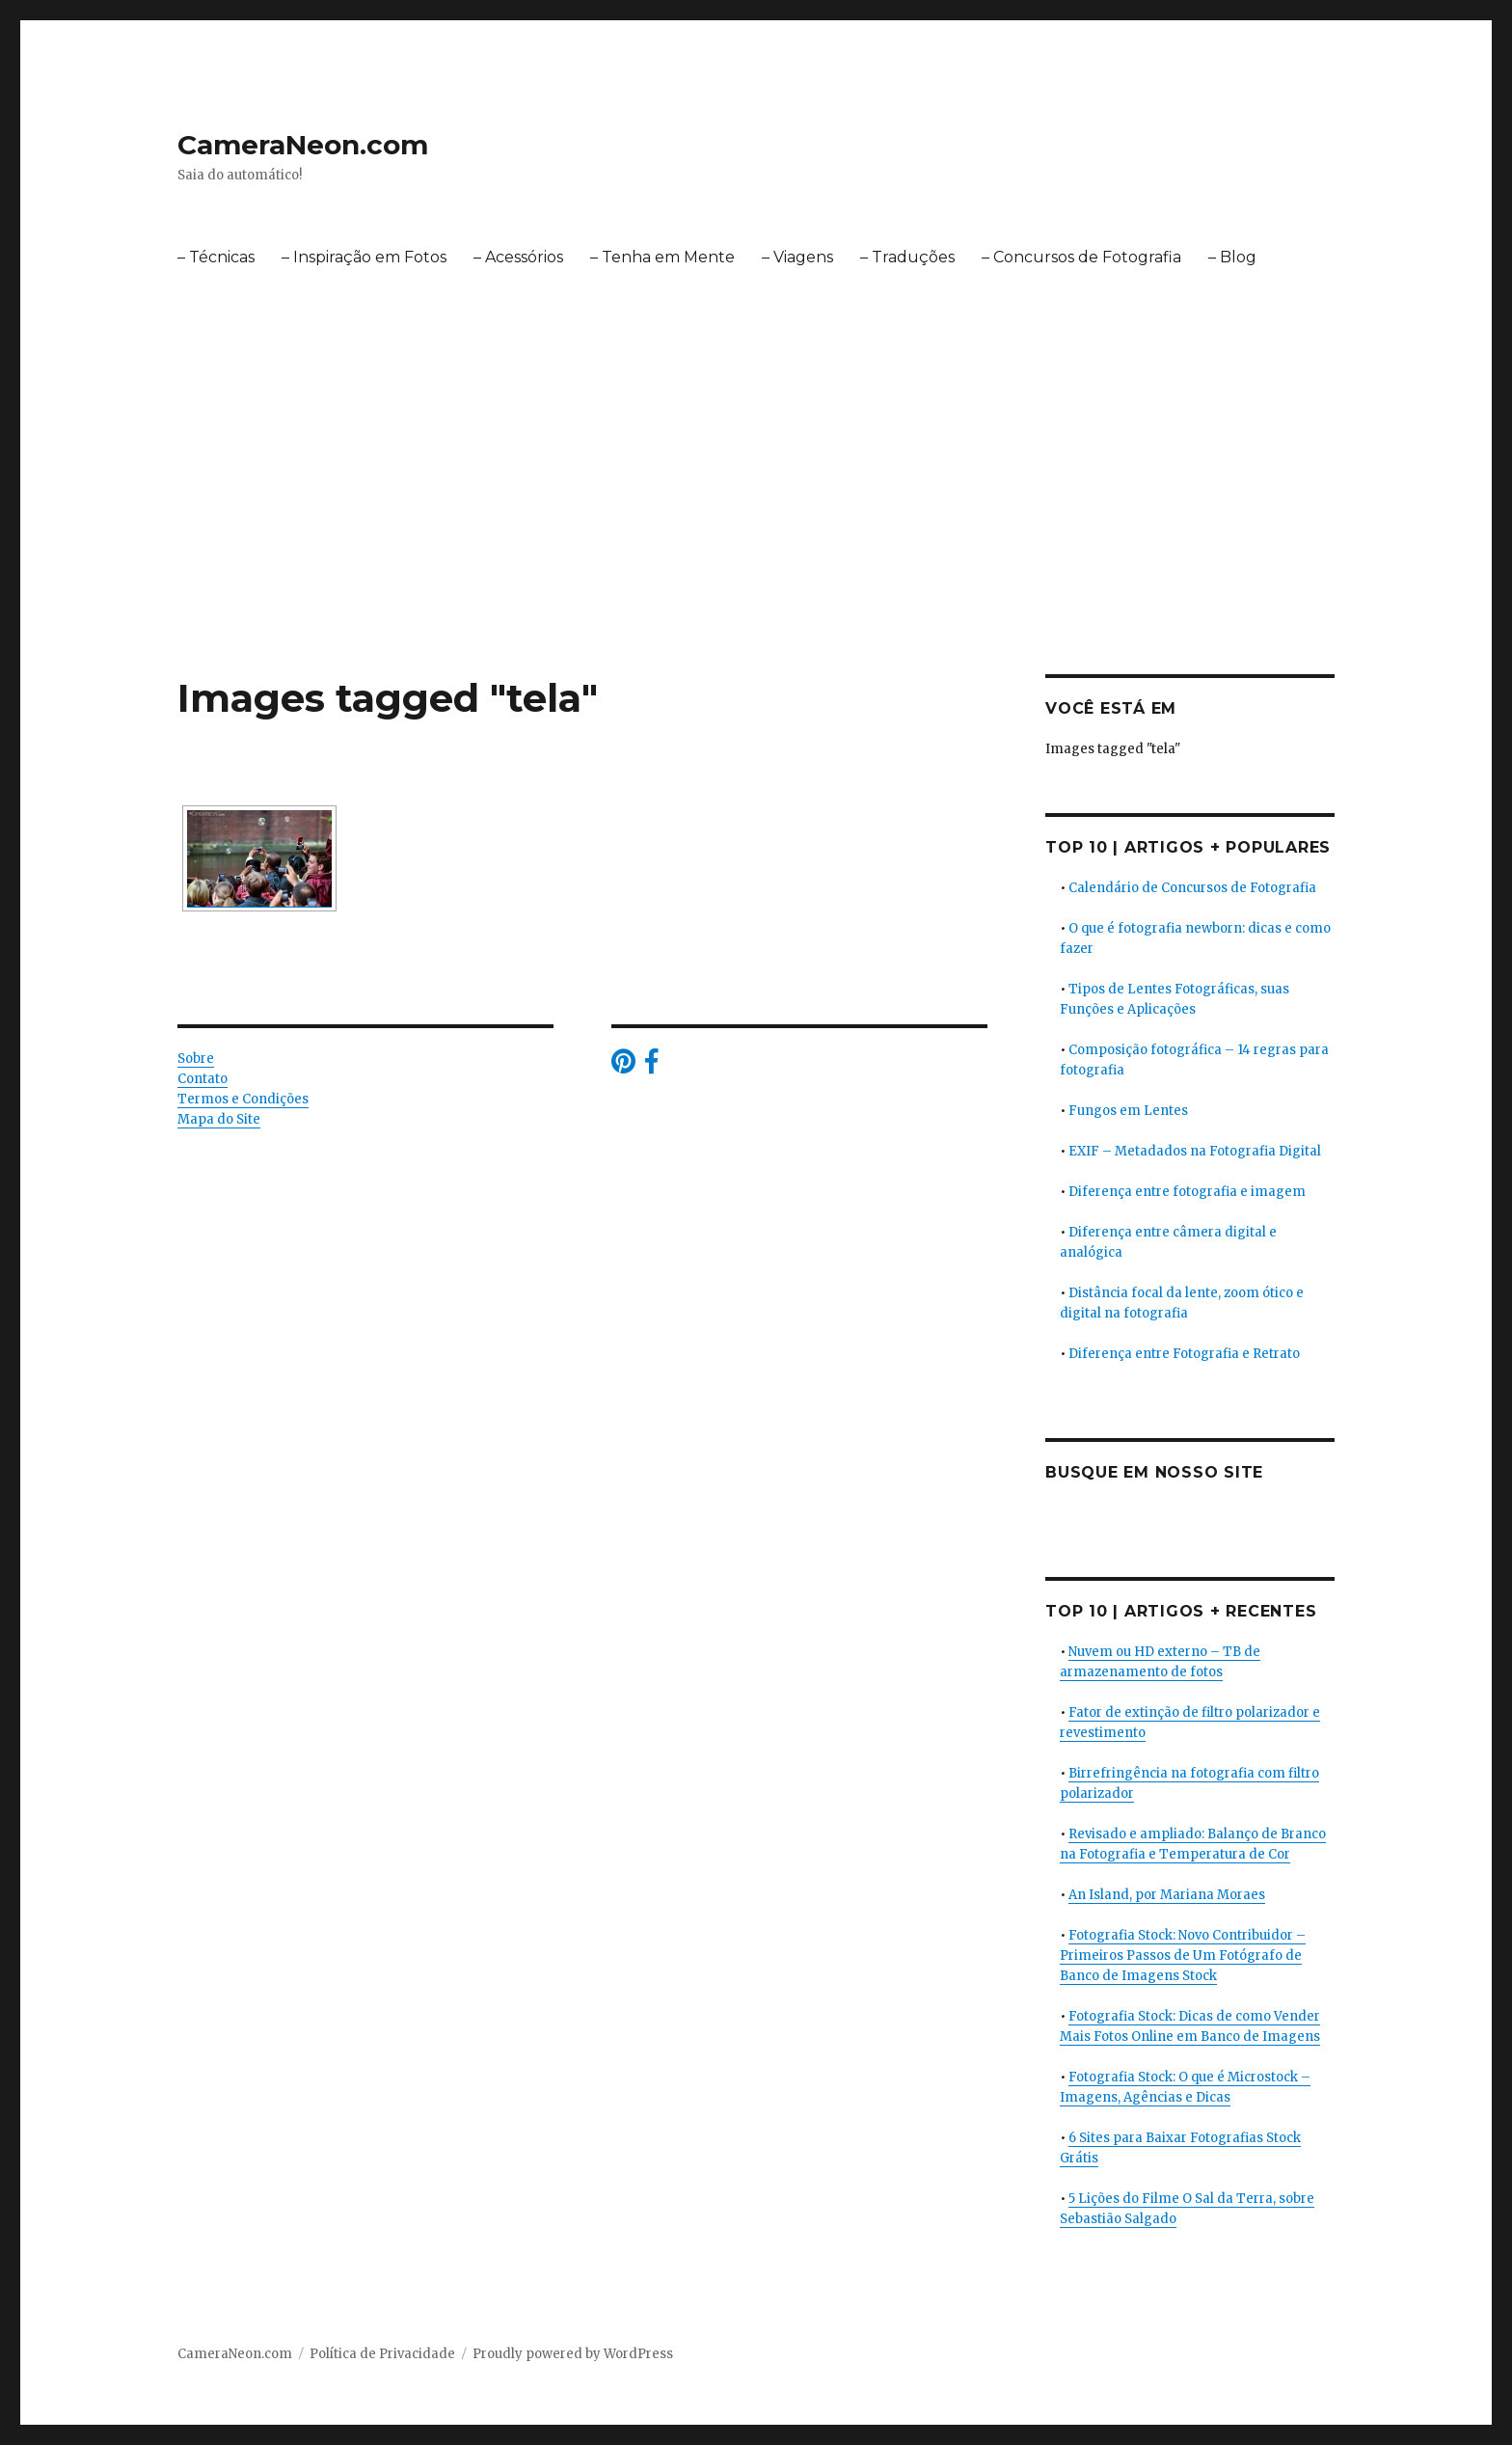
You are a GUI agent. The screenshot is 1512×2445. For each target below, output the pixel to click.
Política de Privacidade (382, 2354)
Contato (202, 1079)
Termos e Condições (243, 1099)
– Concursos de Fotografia (1081, 257)
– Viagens (797, 257)
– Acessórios (518, 257)
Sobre (195, 1058)
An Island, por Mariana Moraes (1166, 1895)
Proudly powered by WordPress (572, 2354)
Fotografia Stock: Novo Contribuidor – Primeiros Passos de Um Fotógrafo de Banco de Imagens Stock (1183, 1955)
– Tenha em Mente (662, 257)
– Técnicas (216, 257)
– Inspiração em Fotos (364, 257)
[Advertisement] (756, 531)
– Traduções (907, 257)
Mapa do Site (218, 1119)
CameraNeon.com (302, 144)
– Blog (1232, 257)
